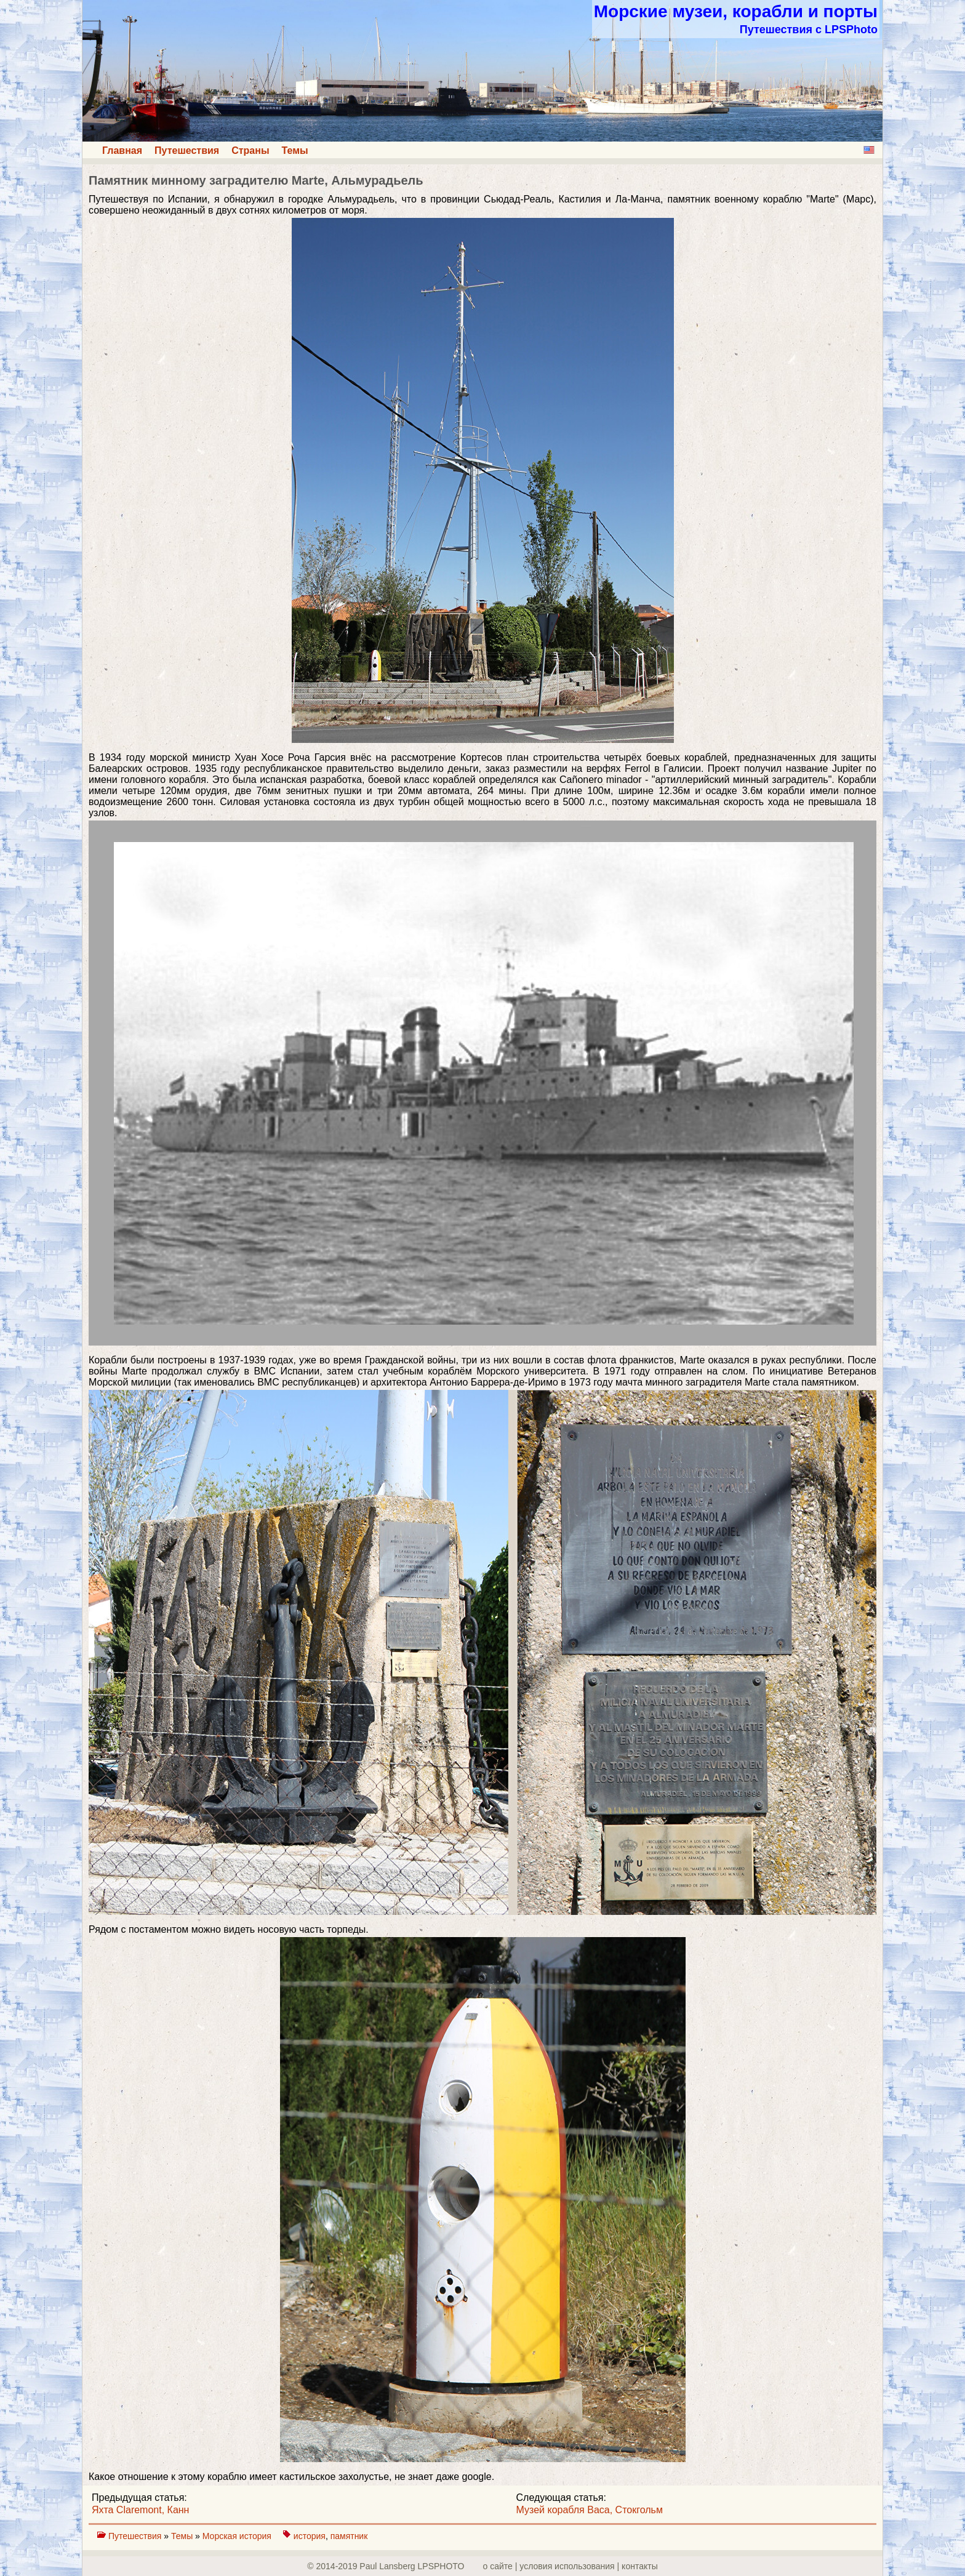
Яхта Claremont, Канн (140, 2510)
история (310, 2536)
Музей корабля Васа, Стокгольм (589, 2510)
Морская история (238, 2536)
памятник (349, 2536)
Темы (295, 150)
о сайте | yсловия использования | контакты (570, 2566)
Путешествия (186, 150)
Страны (250, 150)
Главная (122, 150)
